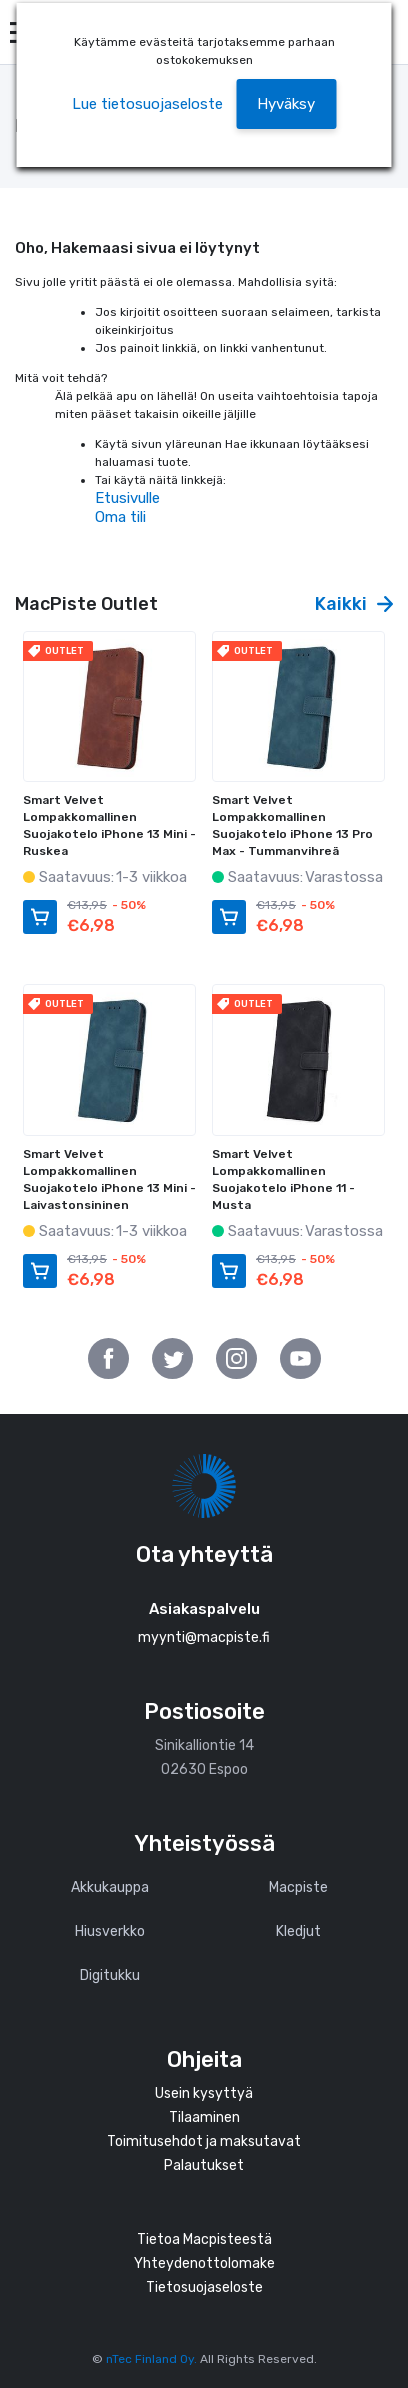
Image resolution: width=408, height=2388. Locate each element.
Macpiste (298, 1887)
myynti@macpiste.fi (204, 1637)
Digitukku (110, 1975)
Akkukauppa (110, 1887)
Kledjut (298, 1931)
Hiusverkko (110, 1931)
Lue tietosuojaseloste (147, 104)
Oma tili (120, 517)
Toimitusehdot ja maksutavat (204, 2141)
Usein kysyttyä (204, 2093)
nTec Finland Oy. (151, 2359)
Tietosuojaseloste (204, 2287)
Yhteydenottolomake (204, 2263)
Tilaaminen (204, 2117)
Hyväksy (286, 104)
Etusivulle (127, 498)
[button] (286, 105)
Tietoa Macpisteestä (204, 2239)
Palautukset (204, 2165)
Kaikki (354, 604)
